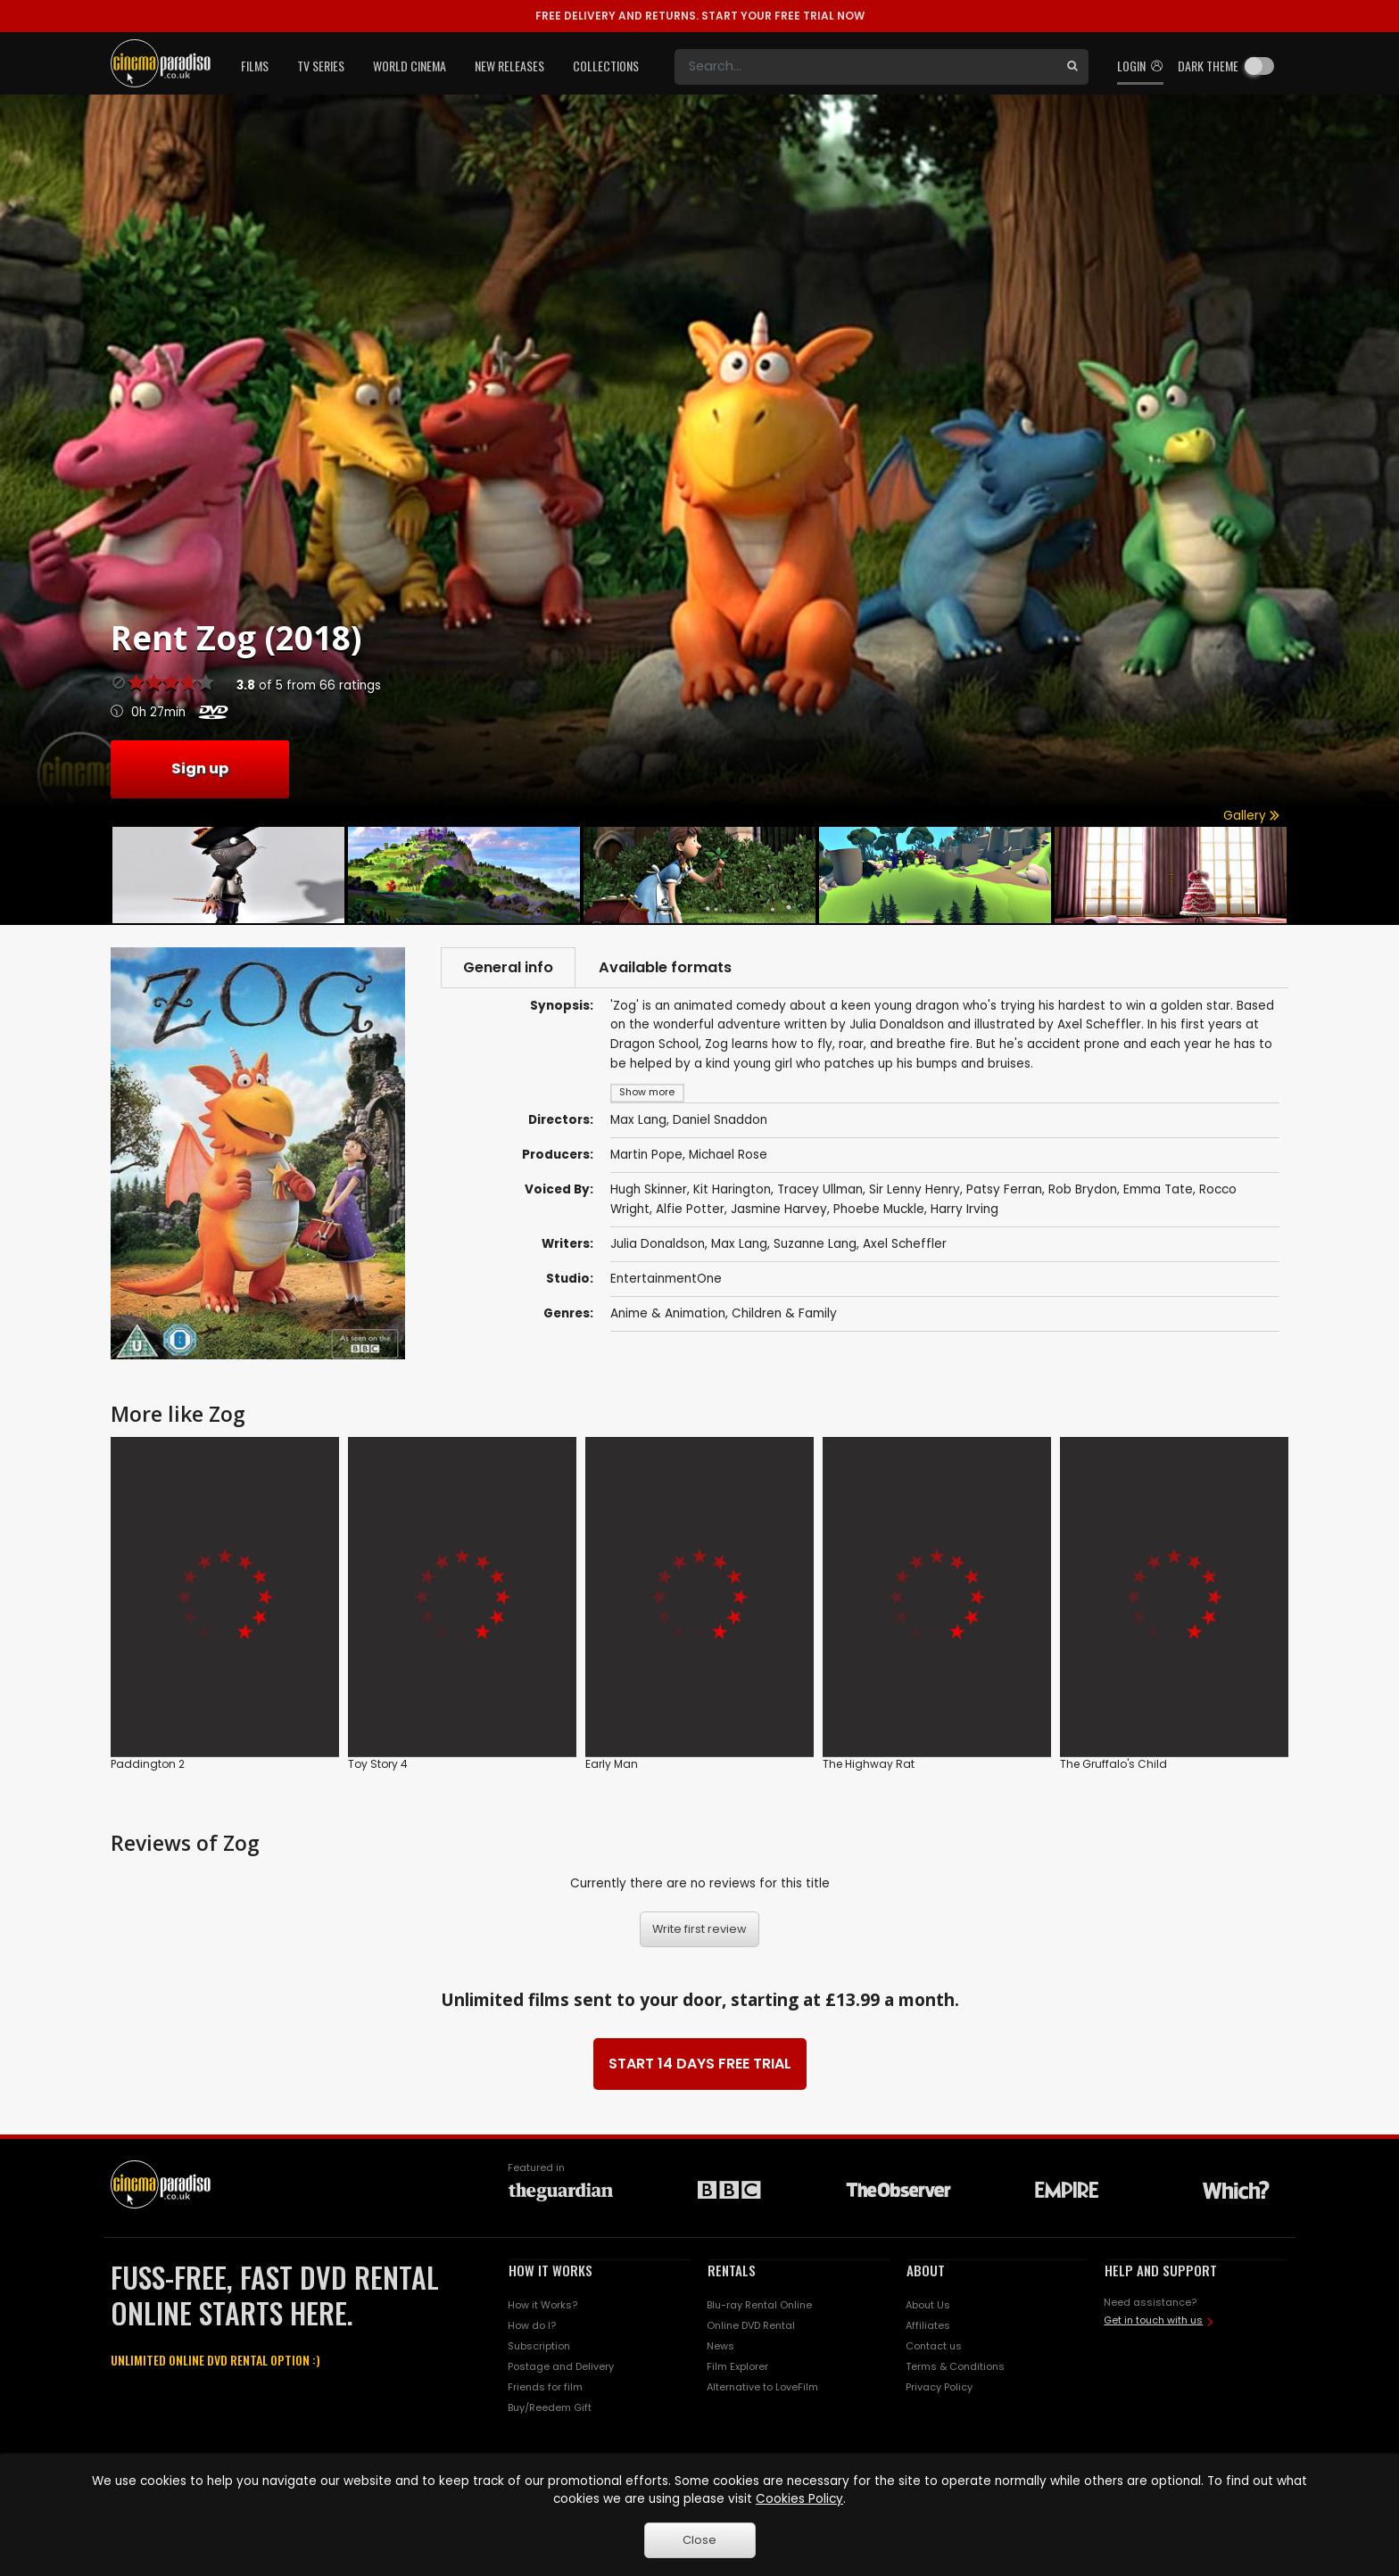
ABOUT (925, 2270)
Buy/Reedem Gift (550, 2407)
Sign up (199, 768)
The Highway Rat (869, 1763)
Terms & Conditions (955, 2366)
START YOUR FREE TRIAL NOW (700, 15)
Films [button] (255, 65)
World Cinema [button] (409, 65)
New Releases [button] (509, 65)
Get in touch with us (1153, 2320)
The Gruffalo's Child (1113, 1763)
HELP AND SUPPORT (1161, 2270)
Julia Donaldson (657, 1243)
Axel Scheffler (905, 1243)
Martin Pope (646, 1154)
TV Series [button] (320, 65)
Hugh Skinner (648, 1190)
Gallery (1251, 815)
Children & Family (784, 1313)
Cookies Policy (799, 2498)
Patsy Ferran (1004, 1190)
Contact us (934, 2346)
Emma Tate (1158, 1190)
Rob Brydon (1082, 1190)
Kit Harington (732, 1190)
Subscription (539, 2346)
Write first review (699, 1928)
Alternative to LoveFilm (762, 2387)
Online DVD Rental (751, 2325)
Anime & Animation (667, 1313)
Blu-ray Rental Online (759, 2305)
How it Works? (542, 2305)
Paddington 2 (148, 1763)
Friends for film (545, 2387)
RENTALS (732, 2270)
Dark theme (1208, 65)
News (720, 2346)
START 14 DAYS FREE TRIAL (699, 2063)
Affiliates (928, 2325)
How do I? (532, 2325)
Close (699, 2539)
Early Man (611, 1763)
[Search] (865, 67)
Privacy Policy (939, 2387)
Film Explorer (737, 2366)
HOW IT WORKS (550, 2270)
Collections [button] (606, 65)
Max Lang (739, 1243)
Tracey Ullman (820, 1190)
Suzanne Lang (815, 1243)
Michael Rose (728, 1154)
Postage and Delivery (561, 2366)
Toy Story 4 (378, 1763)
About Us (928, 2305)
